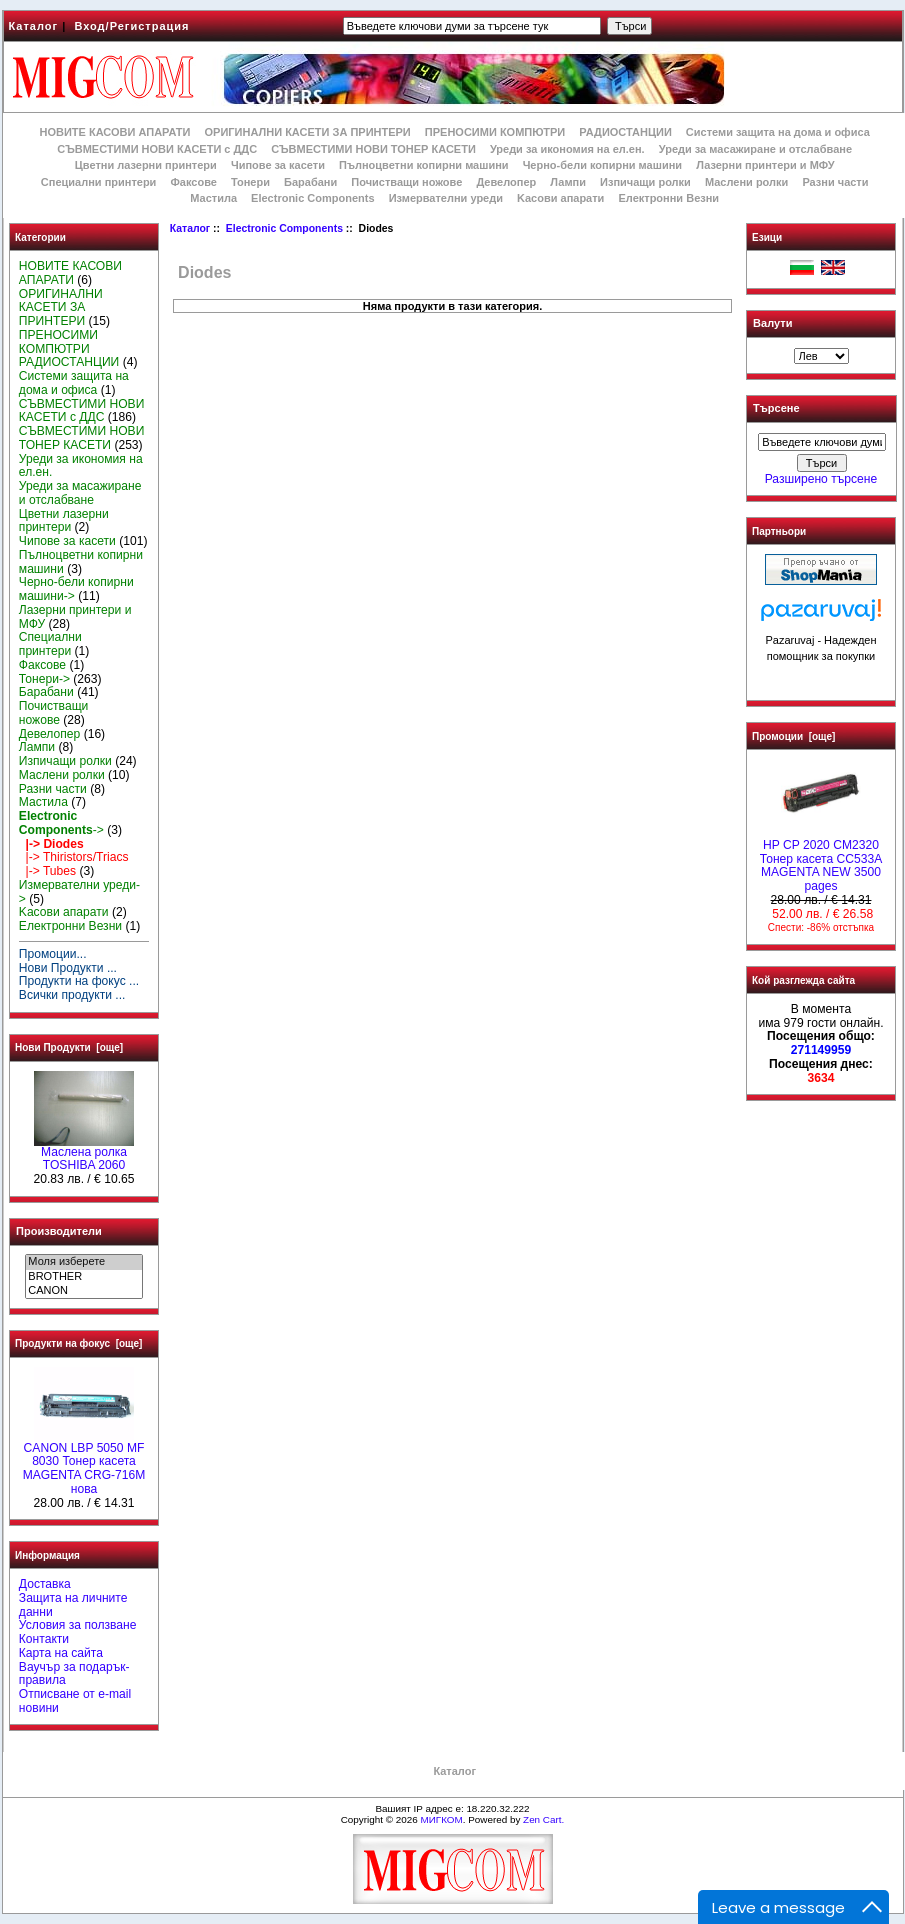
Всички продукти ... (72, 995)
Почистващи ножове (406, 182)
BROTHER (83, 1277)
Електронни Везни (668, 198)
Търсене (776, 409)
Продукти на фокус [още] (78, 1343)
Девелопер (506, 182)
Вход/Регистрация (131, 26)
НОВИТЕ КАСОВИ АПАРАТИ (114, 132)
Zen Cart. (543, 1819)
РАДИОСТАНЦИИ (625, 132)
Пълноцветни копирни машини (424, 165)
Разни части (835, 182)
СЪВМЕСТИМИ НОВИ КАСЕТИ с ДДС (157, 149)
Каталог (34, 26)
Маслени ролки (746, 182)
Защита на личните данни (73, 1605)
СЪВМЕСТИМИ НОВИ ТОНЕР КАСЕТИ (373, 149)
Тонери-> (44, 679)
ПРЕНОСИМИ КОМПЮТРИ (495, 132)
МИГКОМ (441, 1819)
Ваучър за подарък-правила (74, 1674)
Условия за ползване (78, 1625)
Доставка (45, 1584)
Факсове (193, 182)
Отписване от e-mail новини (75, 1701)
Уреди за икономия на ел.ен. (567, 149)
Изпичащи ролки (645, 182)
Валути (772, 323)
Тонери (250, 182)
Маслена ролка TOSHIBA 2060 (84, 1154)
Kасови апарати (560, 198)
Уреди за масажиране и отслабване (755, 149)
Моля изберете (83, 1262)
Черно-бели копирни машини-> (76, 589)
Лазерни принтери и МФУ (765, 165)
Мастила (213, 198)
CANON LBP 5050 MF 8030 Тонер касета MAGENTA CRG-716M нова (84, 1463)
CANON (83, 1291)
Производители (59, 1231)
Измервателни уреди (446, 198)
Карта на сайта (61, 1653)
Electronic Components (284, 228)
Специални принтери (99, 182)
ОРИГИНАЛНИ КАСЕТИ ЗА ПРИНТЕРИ (308, 132)
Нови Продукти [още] (69, 1047)
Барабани (310, 182)
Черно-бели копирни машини (602, 165)
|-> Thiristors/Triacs (74, 857)
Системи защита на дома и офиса (778, 132)
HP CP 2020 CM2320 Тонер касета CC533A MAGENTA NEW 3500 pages (821, 860)
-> (61, 823)
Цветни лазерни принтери (146, 165)
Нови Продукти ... (68, 968)
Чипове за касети (278, 165)
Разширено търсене (821, 479)
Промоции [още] (793, 736)
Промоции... (53, 954)
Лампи (568, 182)
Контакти (44, 1639)
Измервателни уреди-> (79, 892)
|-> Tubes (47, 871)
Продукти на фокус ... (79, 981)
